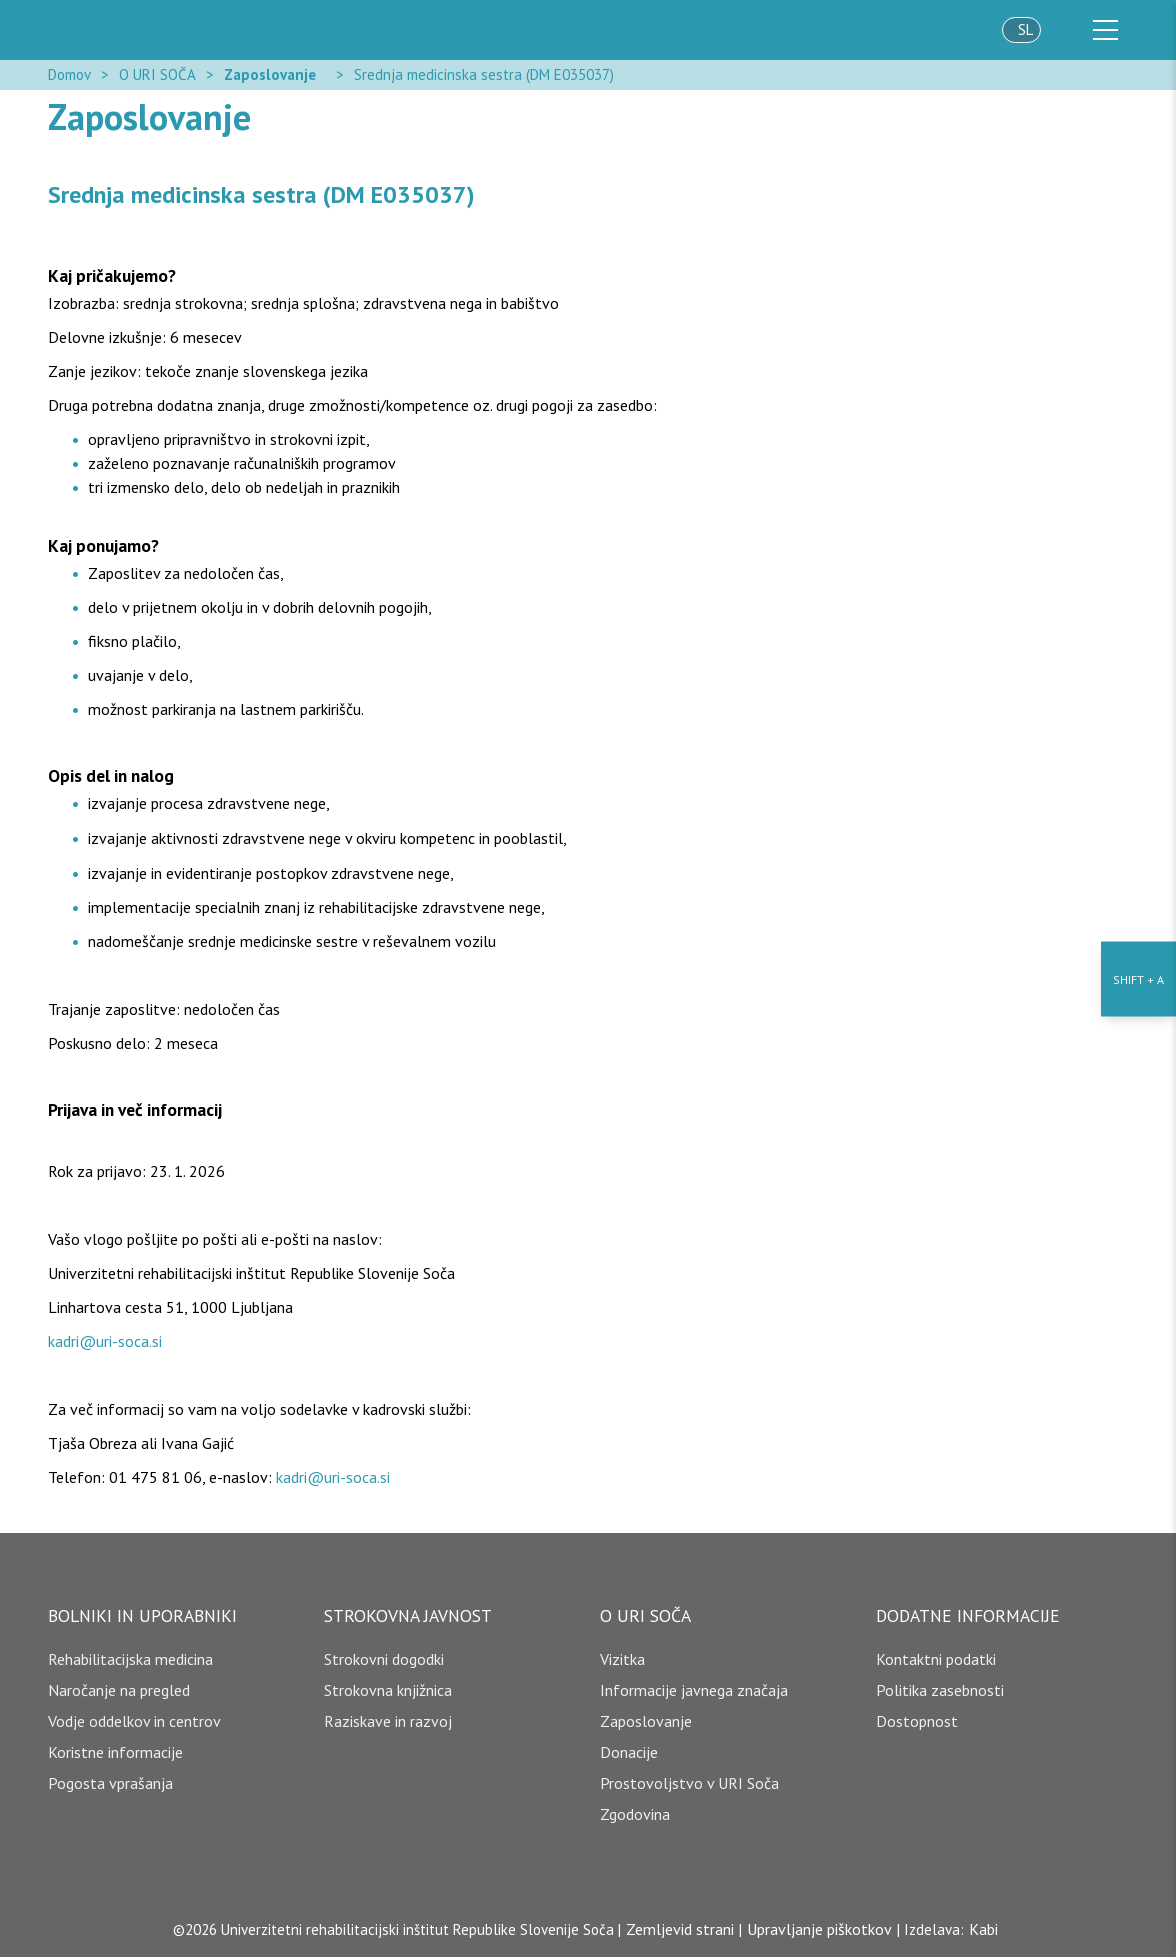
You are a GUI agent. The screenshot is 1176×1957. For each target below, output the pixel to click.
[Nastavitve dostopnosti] (1138, 978)
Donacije (629, 1752)
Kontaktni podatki (936, 1659)
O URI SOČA (157, 74)
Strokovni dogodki (384, 1659)
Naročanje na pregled (119, 1690)
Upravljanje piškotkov (819, 1929)
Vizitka (622, 1659)
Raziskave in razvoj (388, 1721)
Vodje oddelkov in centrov (134, 1721)
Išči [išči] (1072, 30)
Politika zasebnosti (940, 1690)
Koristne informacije (115, 1752)
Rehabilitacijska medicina (130, 1659)
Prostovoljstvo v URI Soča (689, 1783)
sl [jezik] (1025, 29)
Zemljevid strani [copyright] (680, 1929)
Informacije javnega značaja (694, 1690)
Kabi (983, 1929)
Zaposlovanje (270, 74)
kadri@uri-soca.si (105, 1341)
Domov (69, 74)
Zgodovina (635, 1814)
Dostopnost (917, 1721)
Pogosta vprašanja (110, 1783)
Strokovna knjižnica (388, 1690)
